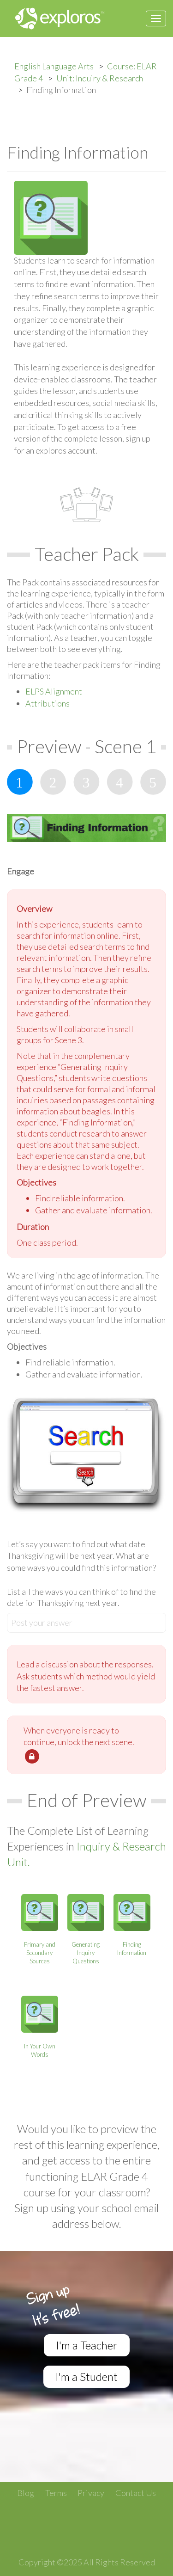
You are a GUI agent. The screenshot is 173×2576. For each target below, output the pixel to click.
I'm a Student (86, 2376)
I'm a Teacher (87, 2345)
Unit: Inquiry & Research (99, 78)
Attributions (47, 703)
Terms (56, 2493)
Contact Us (135, 2493)
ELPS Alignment (53, 691)
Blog (25, 2493)
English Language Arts (54, 66)
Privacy (91, 2493)
